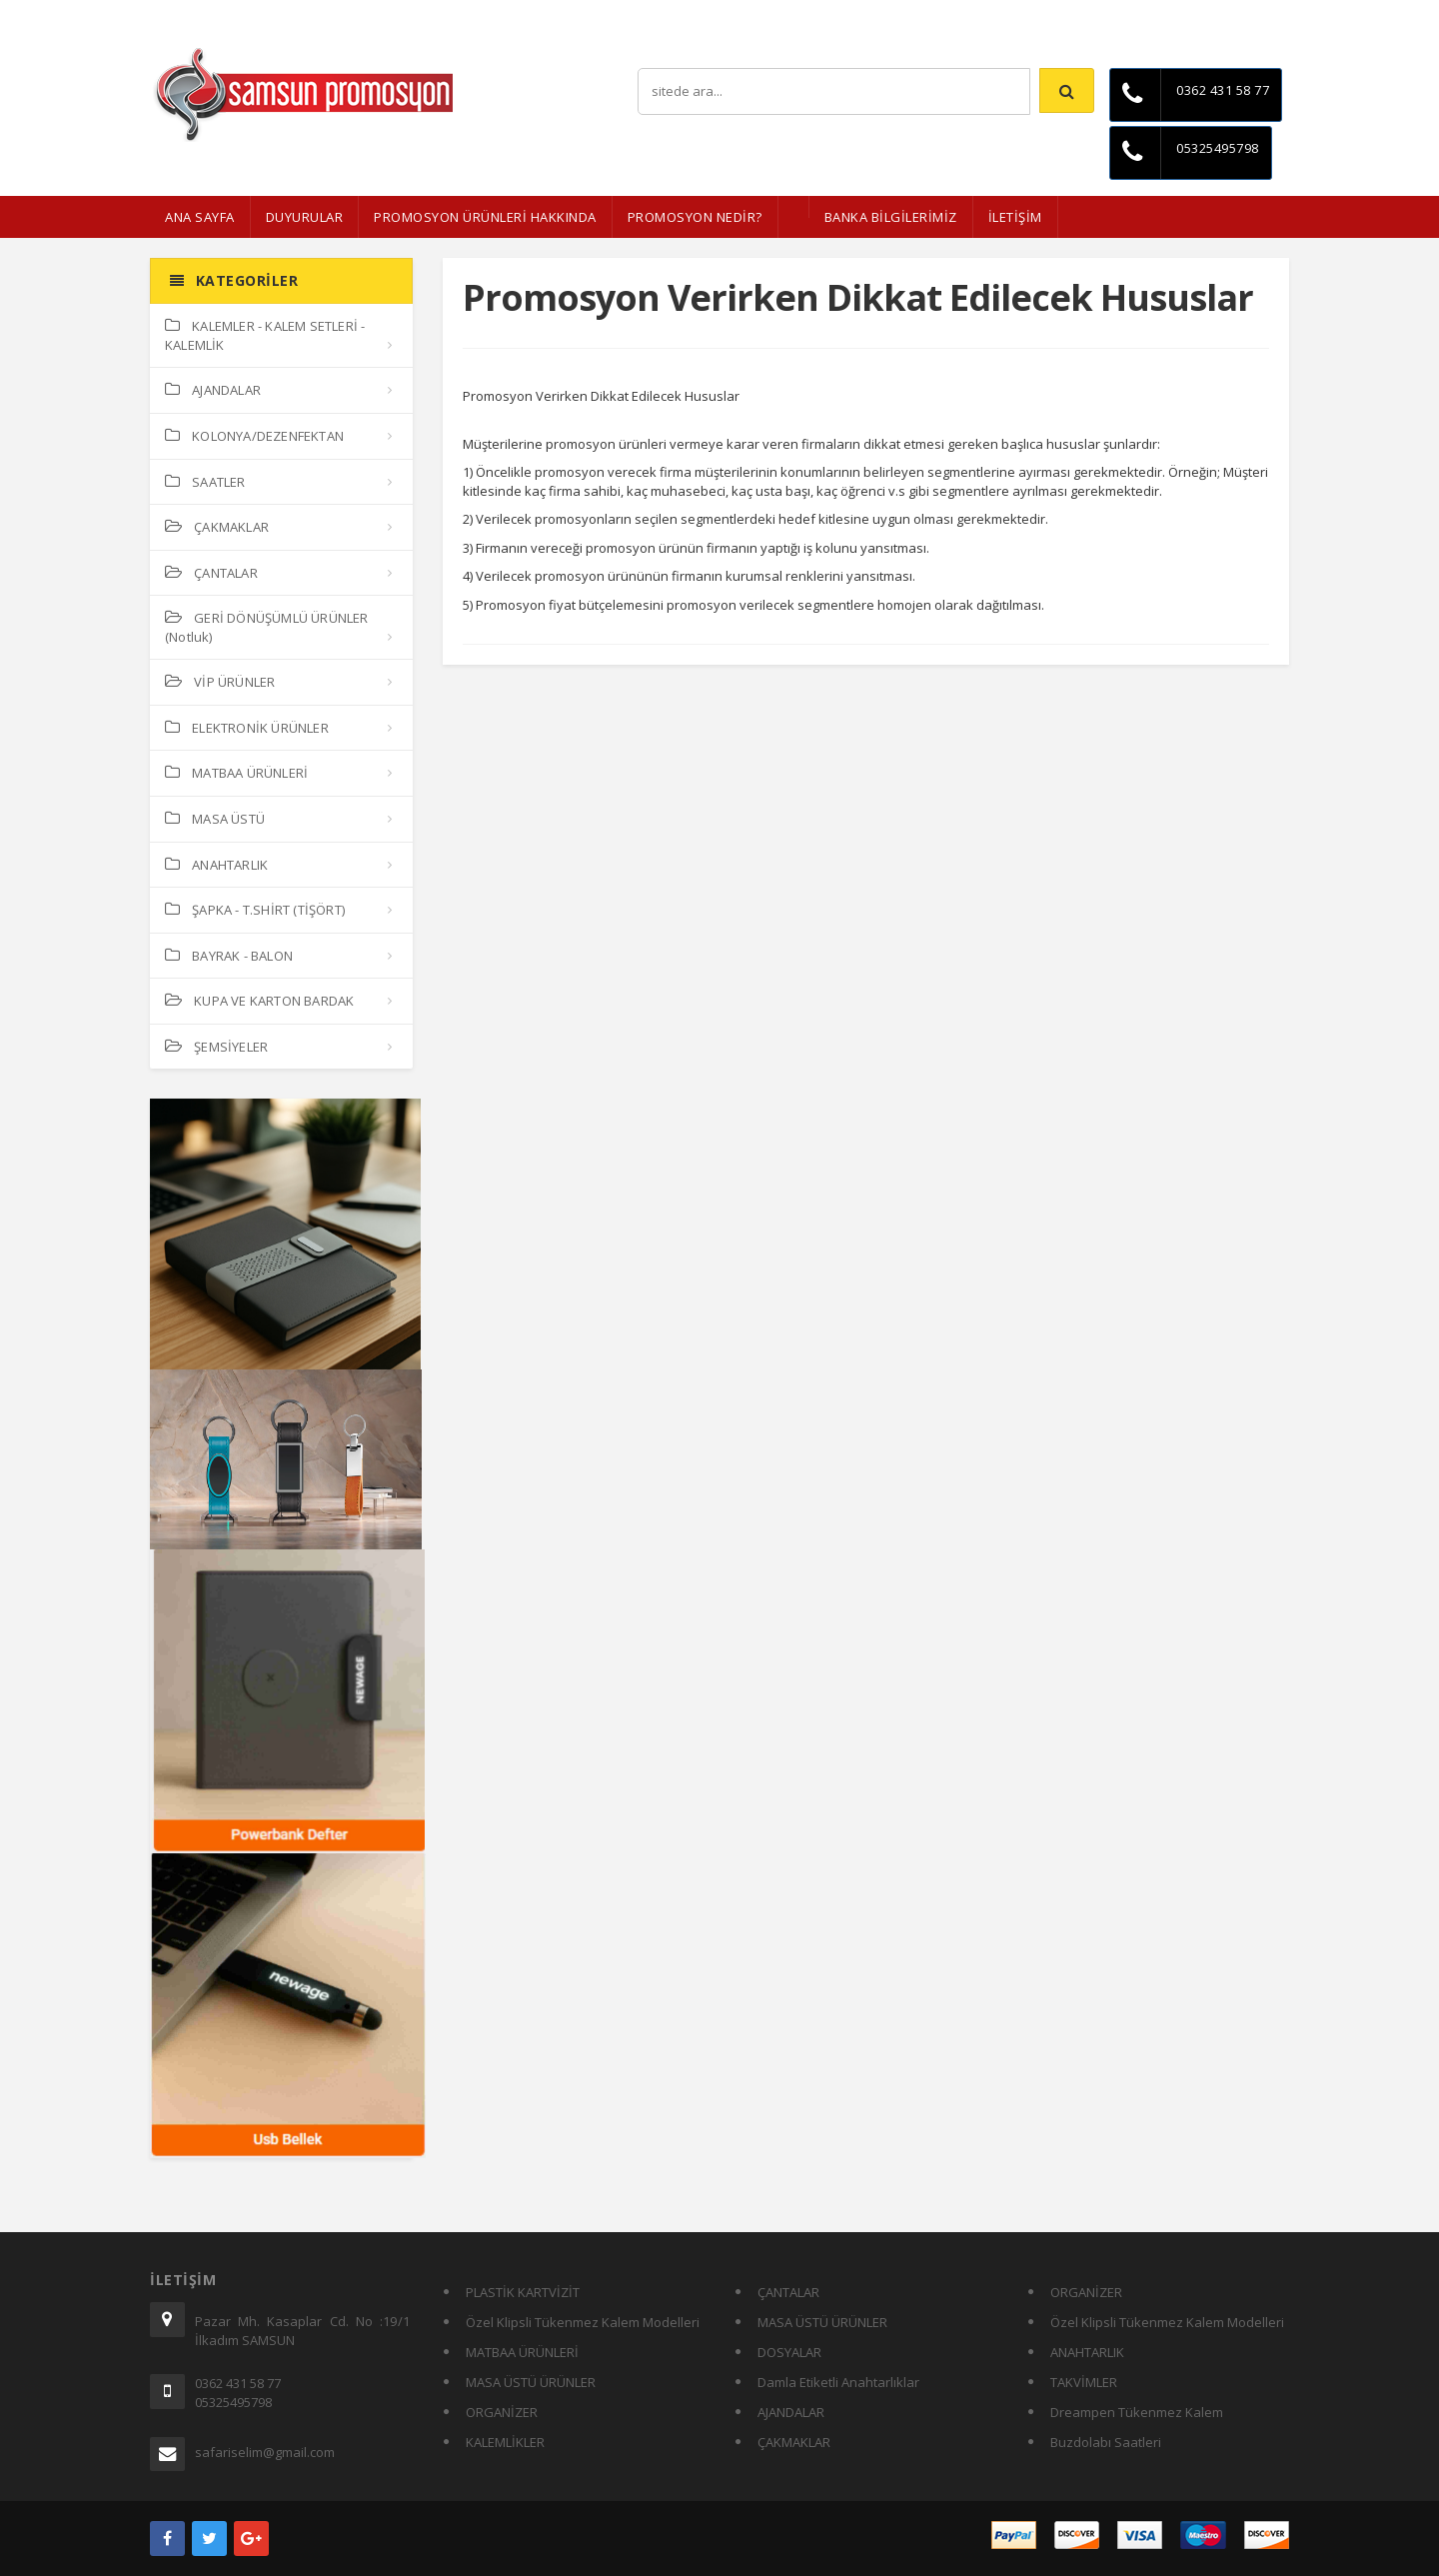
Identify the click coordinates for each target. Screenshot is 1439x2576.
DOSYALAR (789, 2352)
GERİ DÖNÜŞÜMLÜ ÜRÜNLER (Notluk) (267, 627)
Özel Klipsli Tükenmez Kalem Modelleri (583, 2322)
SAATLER (205, 482)
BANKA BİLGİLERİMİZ (890, 217)
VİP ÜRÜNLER (220, 682)
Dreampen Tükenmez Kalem (1136, 2412)
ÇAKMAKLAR (217, 527)
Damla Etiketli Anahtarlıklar (838, 2382)
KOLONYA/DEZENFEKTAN (254, 436)
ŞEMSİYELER (216, 1047)
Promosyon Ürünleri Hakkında (485, 217)
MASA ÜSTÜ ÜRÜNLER (531, 2382)
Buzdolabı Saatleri (1105, 2442)
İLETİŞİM (1015, 217)
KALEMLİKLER (505, 2442)
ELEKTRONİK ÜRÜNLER (247, 728)
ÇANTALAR (211, 573)
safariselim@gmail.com (265, 2452)
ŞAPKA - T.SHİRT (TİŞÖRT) (255, 910)
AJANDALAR (213, 390)
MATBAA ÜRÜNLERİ (236, 773)
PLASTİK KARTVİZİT (523, 2292)
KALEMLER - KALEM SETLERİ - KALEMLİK (265, 335)
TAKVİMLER (1083, 2382)
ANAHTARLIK (216, 865)
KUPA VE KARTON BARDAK (259, 1001)
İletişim (1269, 14)
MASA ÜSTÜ (215, 819)
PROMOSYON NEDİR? (695, 217)
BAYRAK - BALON (229, 956)
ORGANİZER (502, 2412)
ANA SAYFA (200, 217)
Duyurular (305, 217)
